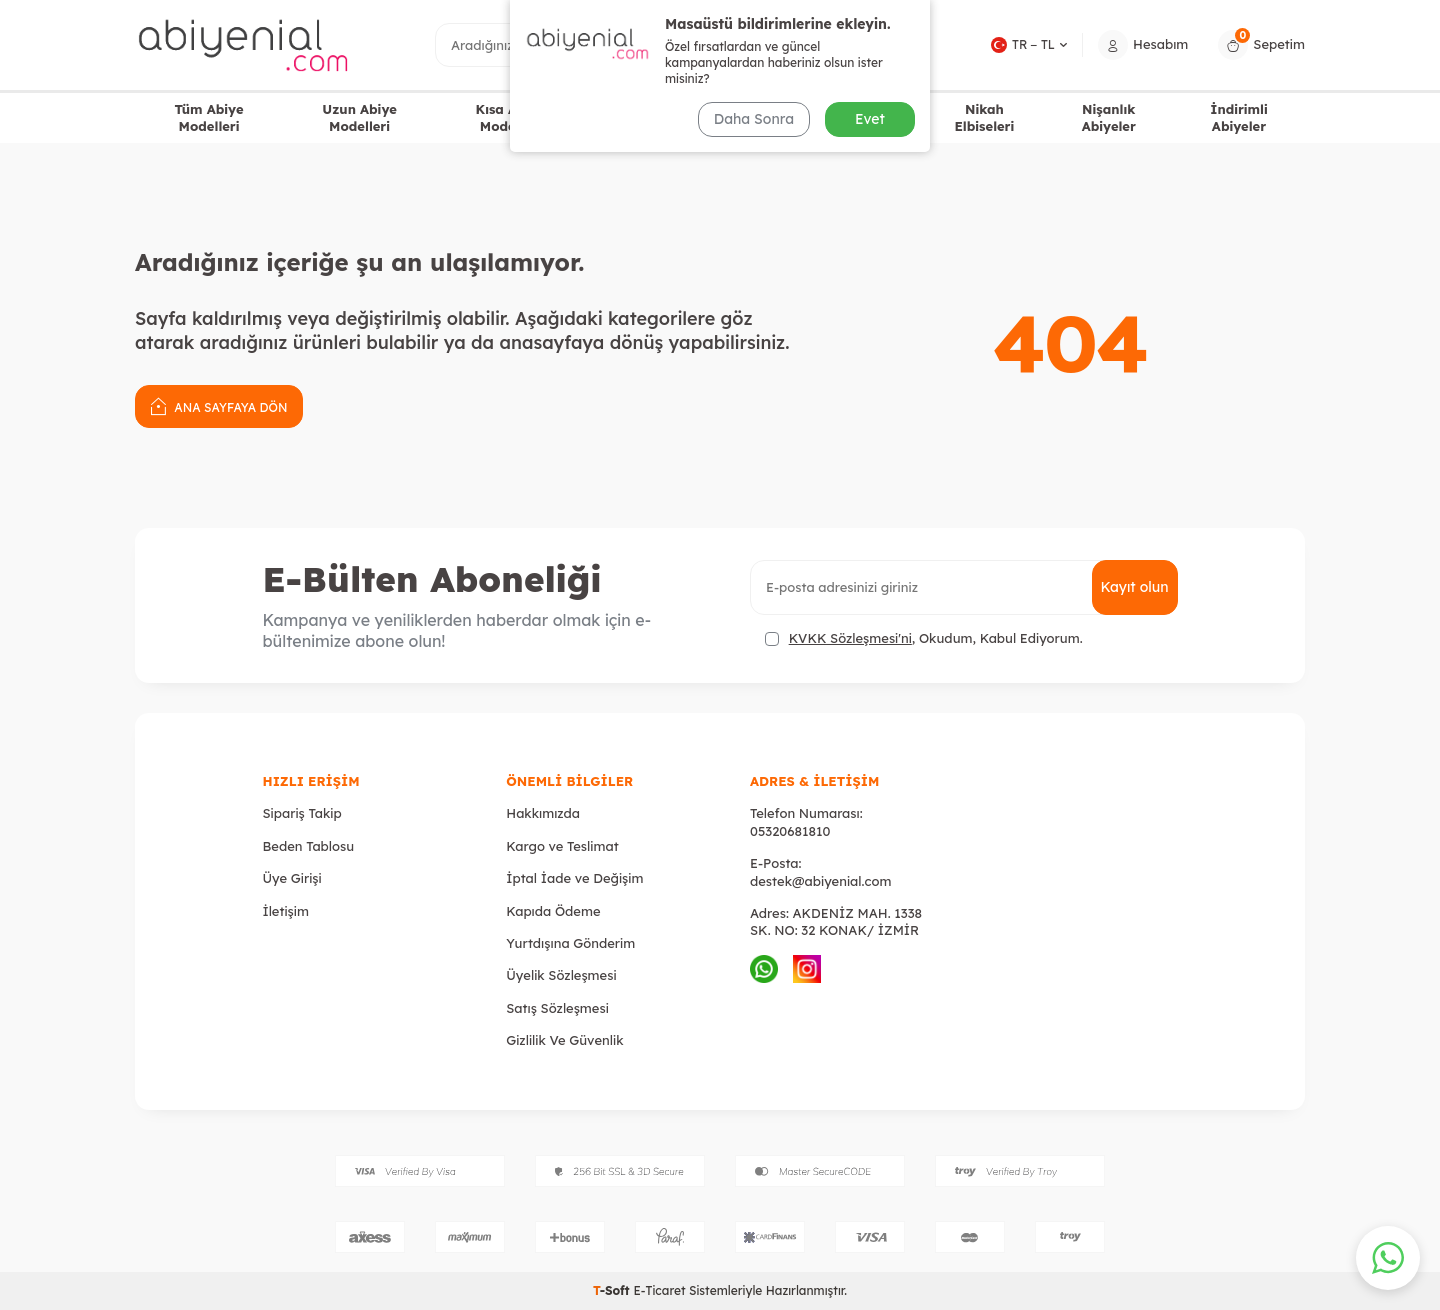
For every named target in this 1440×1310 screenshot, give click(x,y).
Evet (870, 119)
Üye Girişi (292, 878)
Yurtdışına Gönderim (570, 943)
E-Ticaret (659, 1290)
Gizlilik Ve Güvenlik (564, 1040)
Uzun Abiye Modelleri (359, 117)
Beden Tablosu (309, 846)
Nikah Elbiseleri (984, 117)
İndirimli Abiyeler (1239, 117)
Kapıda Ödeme (553, 911)
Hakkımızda (543, 813)
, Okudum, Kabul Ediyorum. (924, 638)
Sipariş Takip (302, 813)
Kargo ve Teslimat (562, 846)
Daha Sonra (754, 119)
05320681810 (790, 831)
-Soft (613, 1290)
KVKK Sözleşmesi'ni (850, 638)
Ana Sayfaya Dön (219, 405)
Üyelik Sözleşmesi (561, 975)
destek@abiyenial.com (820, 881)
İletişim (286, 911)
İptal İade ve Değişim (574, 878)
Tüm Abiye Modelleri (208, 117)
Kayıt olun (1135, 587)
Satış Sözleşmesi (557, 1008)
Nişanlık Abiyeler (1109, 117)
